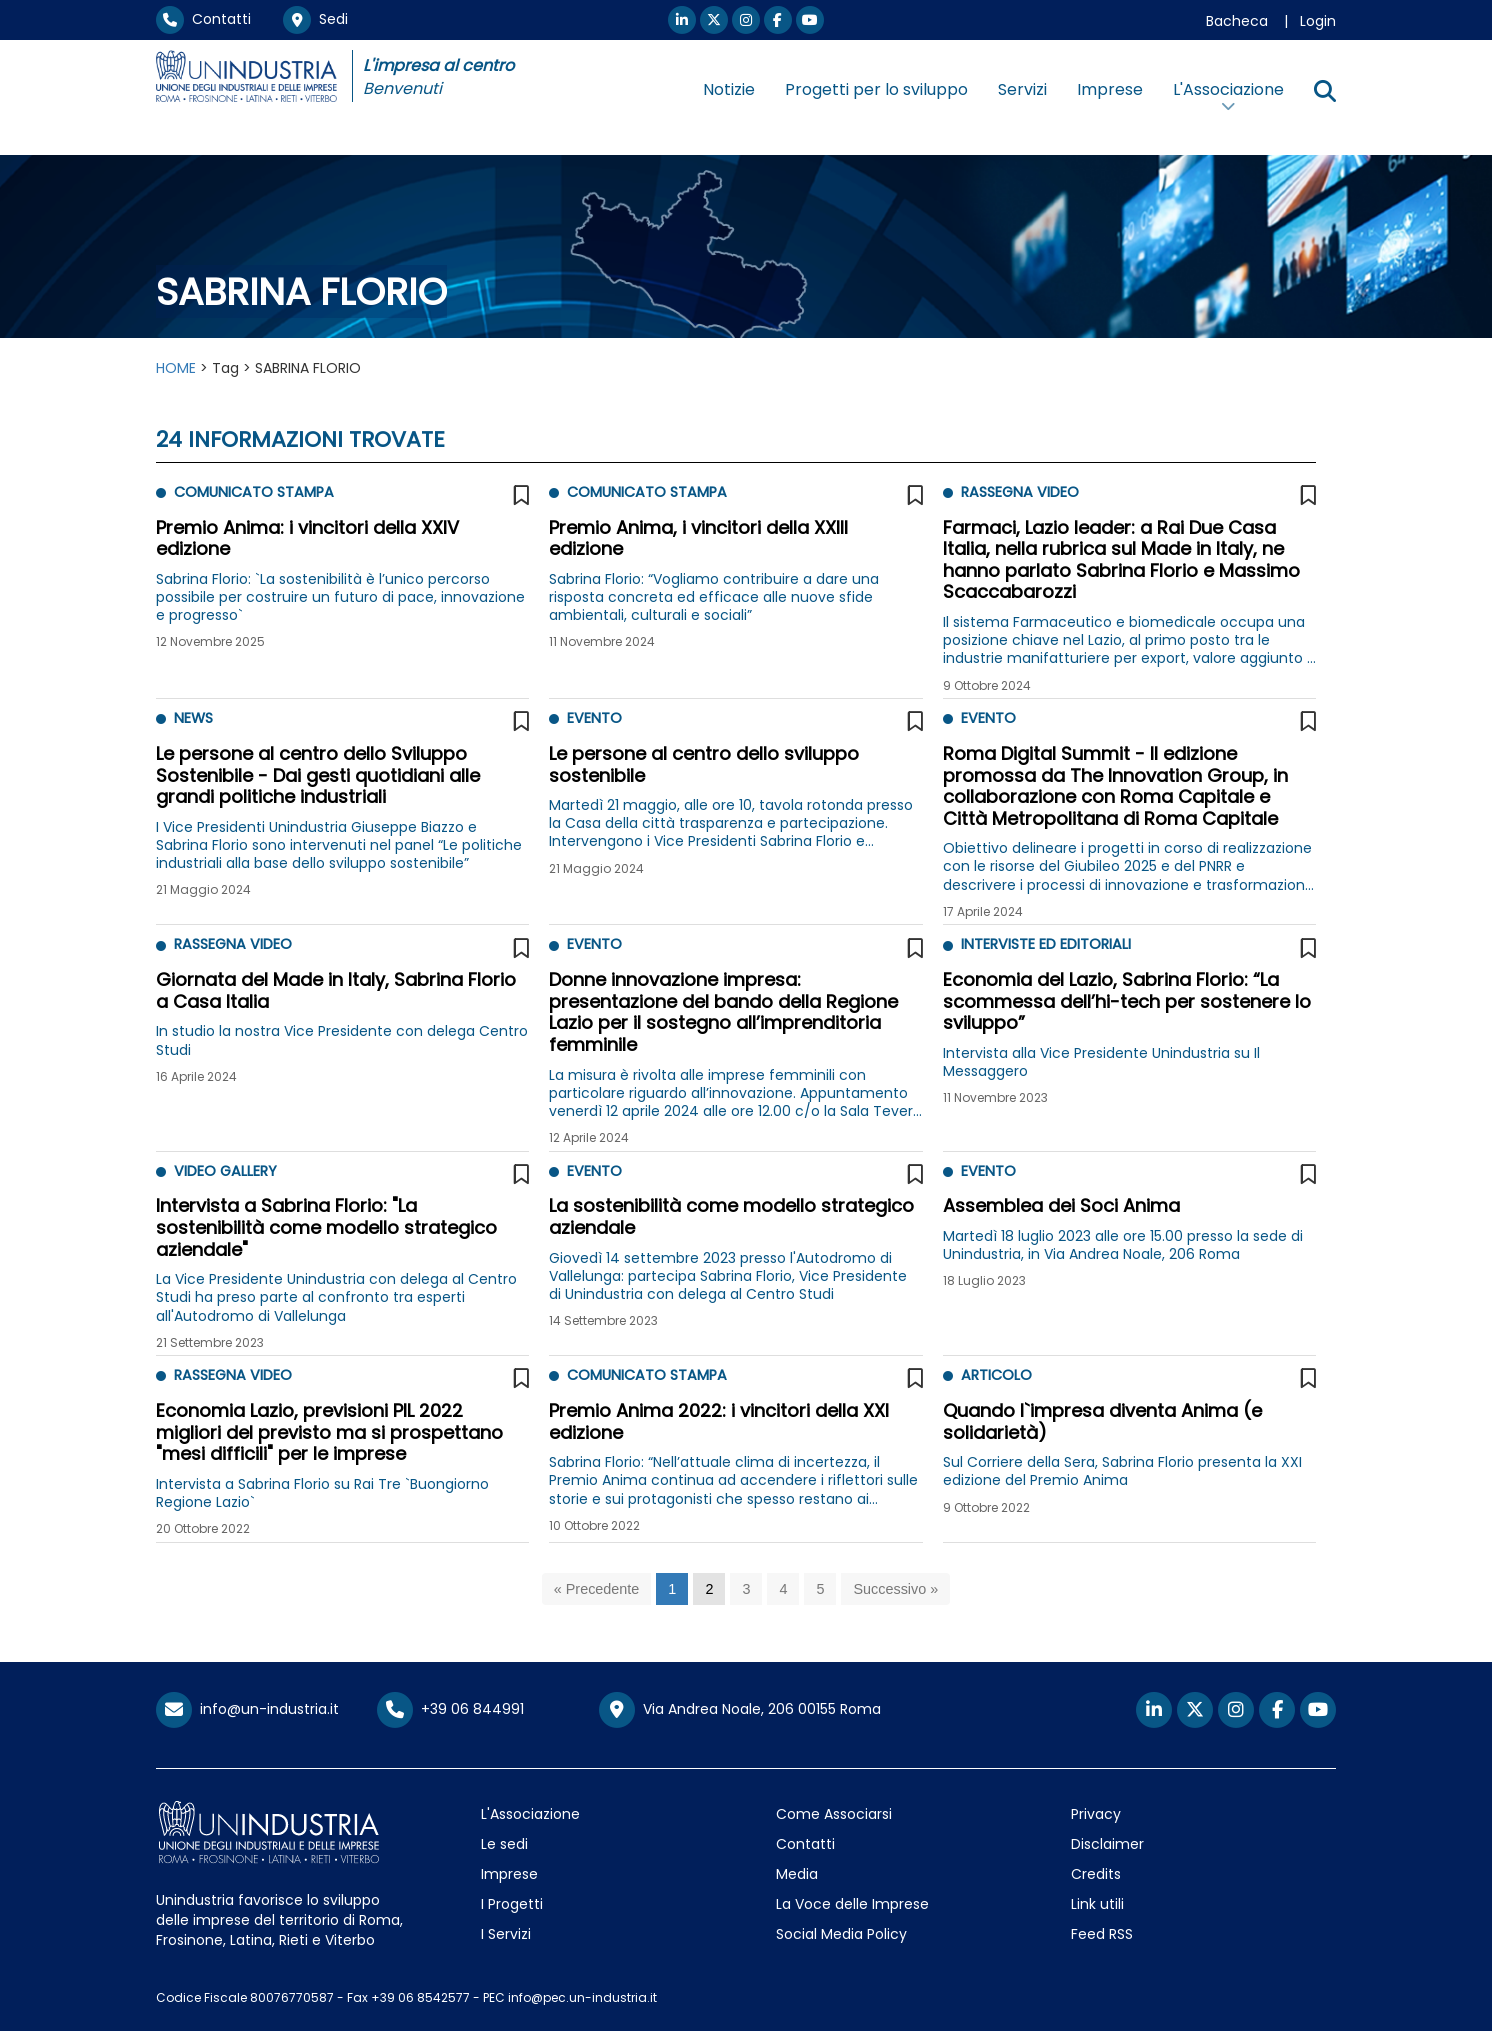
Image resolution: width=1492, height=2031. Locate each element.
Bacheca (1237, 21)
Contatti (203, 19)
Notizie (729, 89)
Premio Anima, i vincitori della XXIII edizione (698, 538)
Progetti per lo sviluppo (876, 89)
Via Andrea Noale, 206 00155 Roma (740, 1710)
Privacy (1096, 1814)
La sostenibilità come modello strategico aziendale (731, 1216)
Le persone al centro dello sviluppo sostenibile (704, 764)
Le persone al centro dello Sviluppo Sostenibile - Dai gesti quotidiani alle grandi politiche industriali (318, 775)
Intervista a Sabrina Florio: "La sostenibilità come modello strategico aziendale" (326, 1227)
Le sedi (504, 1844)
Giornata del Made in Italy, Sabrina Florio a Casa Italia (336, 990)
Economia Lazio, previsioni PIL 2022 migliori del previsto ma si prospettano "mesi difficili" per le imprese (329, 1432)
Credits (1096, 1874)
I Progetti (512, 1904)
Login (1318, 21)
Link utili (1097, 1904)
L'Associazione (530, 1814)
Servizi (1022, 89)
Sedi (315, 19)
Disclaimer (1107, 1844)
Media (797, 1874)
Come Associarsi (834, 1814)
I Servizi (506, 1934)
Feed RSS (1102, 1934)
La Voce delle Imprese (852, 1904)
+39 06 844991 (450, 1709)
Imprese (1110, 89)
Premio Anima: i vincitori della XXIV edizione (307, 538)
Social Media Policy (841, 1934)
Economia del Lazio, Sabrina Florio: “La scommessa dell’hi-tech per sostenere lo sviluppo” (1127, 1001)
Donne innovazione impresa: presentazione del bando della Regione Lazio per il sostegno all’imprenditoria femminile (723, 1012)
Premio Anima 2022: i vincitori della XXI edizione (719, 1421)
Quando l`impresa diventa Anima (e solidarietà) (1102, 1421)
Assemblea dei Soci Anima (1061, 1205)
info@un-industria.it (247, 1709)
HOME (176, 368)
